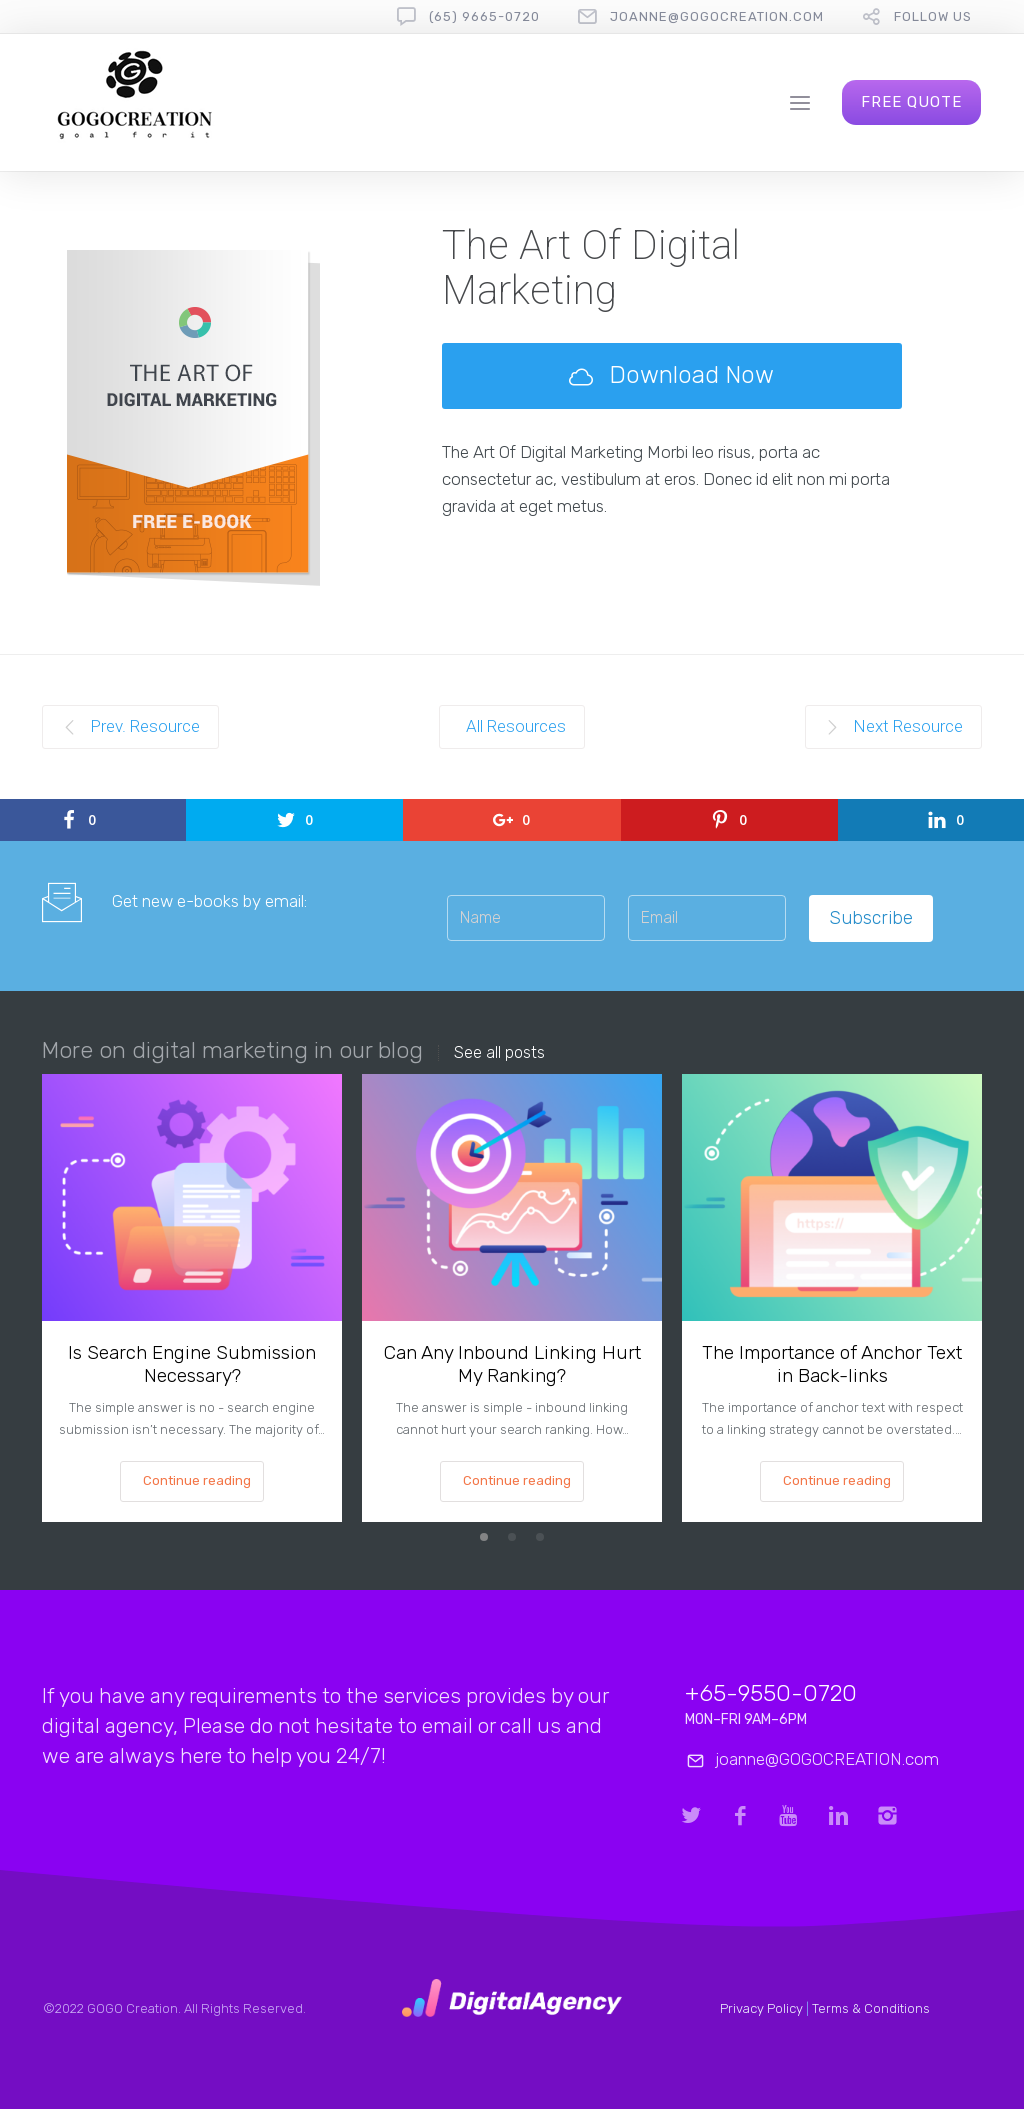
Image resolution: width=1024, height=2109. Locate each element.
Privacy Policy (761, 2008)
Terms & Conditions (871, 2008)
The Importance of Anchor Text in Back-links (832, 1364)
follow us (933, 16)
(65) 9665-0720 (484, 16)
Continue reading (197, 1480)
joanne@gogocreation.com (717, 16)
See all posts (499, 1053)
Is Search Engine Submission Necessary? (192, 1364)
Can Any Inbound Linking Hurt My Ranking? (512, 1364)
